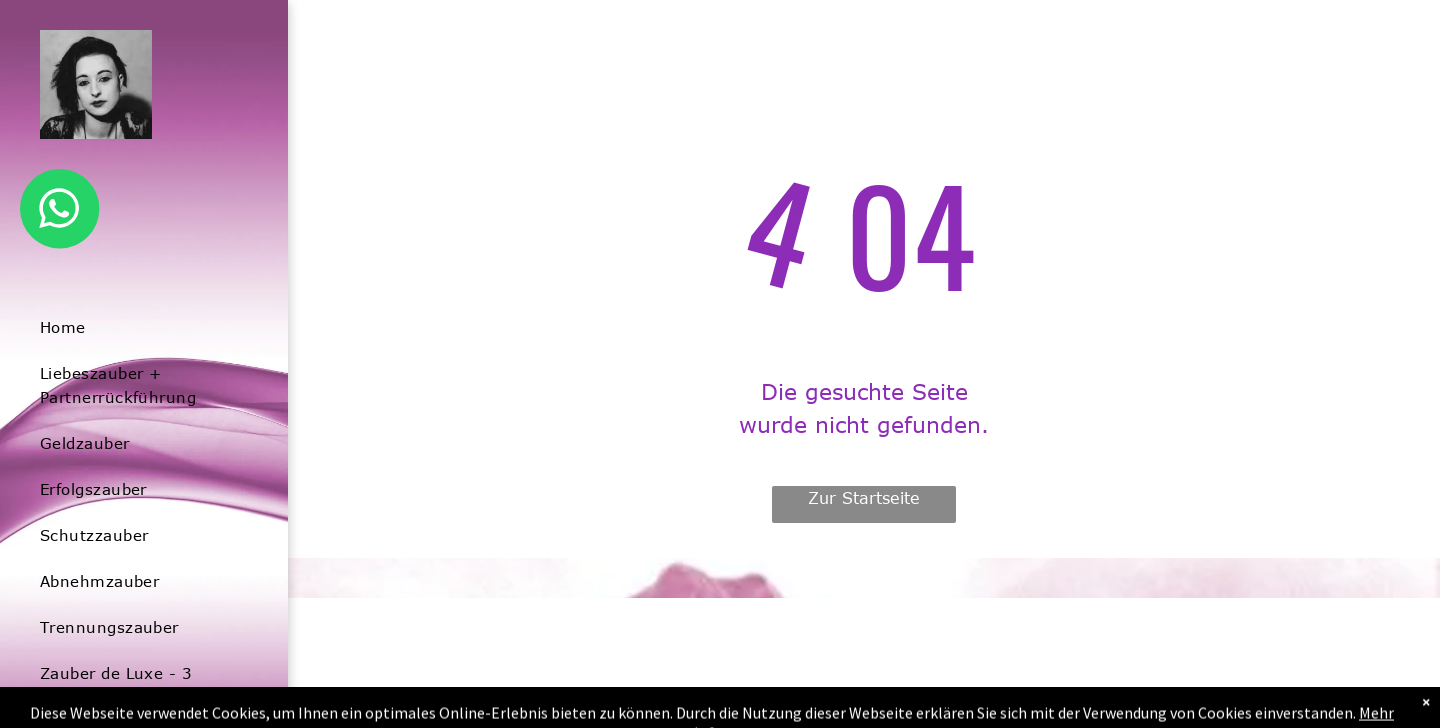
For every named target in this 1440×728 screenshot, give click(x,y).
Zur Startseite (864, 498)
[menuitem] (136, 327)
